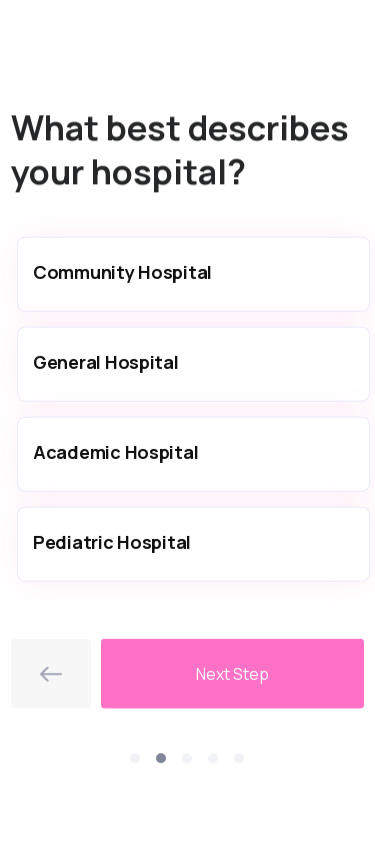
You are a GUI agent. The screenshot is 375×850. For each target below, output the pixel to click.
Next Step (232, 676)
